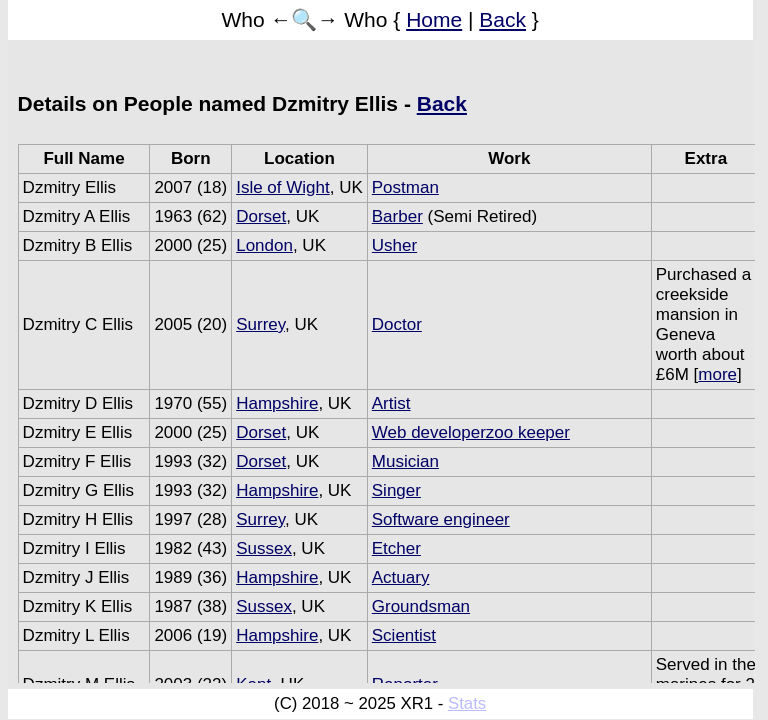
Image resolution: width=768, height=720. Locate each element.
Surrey (260, 324)
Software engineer (441, 519)
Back (502, 19)
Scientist (404, 635)
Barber (397, 216)
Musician (405, 461)
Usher (394, 245)
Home (434, 19)
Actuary (401, 577)
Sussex (264, 548)
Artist (391, 403)
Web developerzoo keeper (471, 432)
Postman (405, 187)
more (717, 374)
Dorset (261, 216)
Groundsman (421, 606)
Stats (467, 703)
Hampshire (277, 403)
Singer (396, 490)
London (264, 245)
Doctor (397, 324)
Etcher (396, 548)
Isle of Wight (283, 187)
